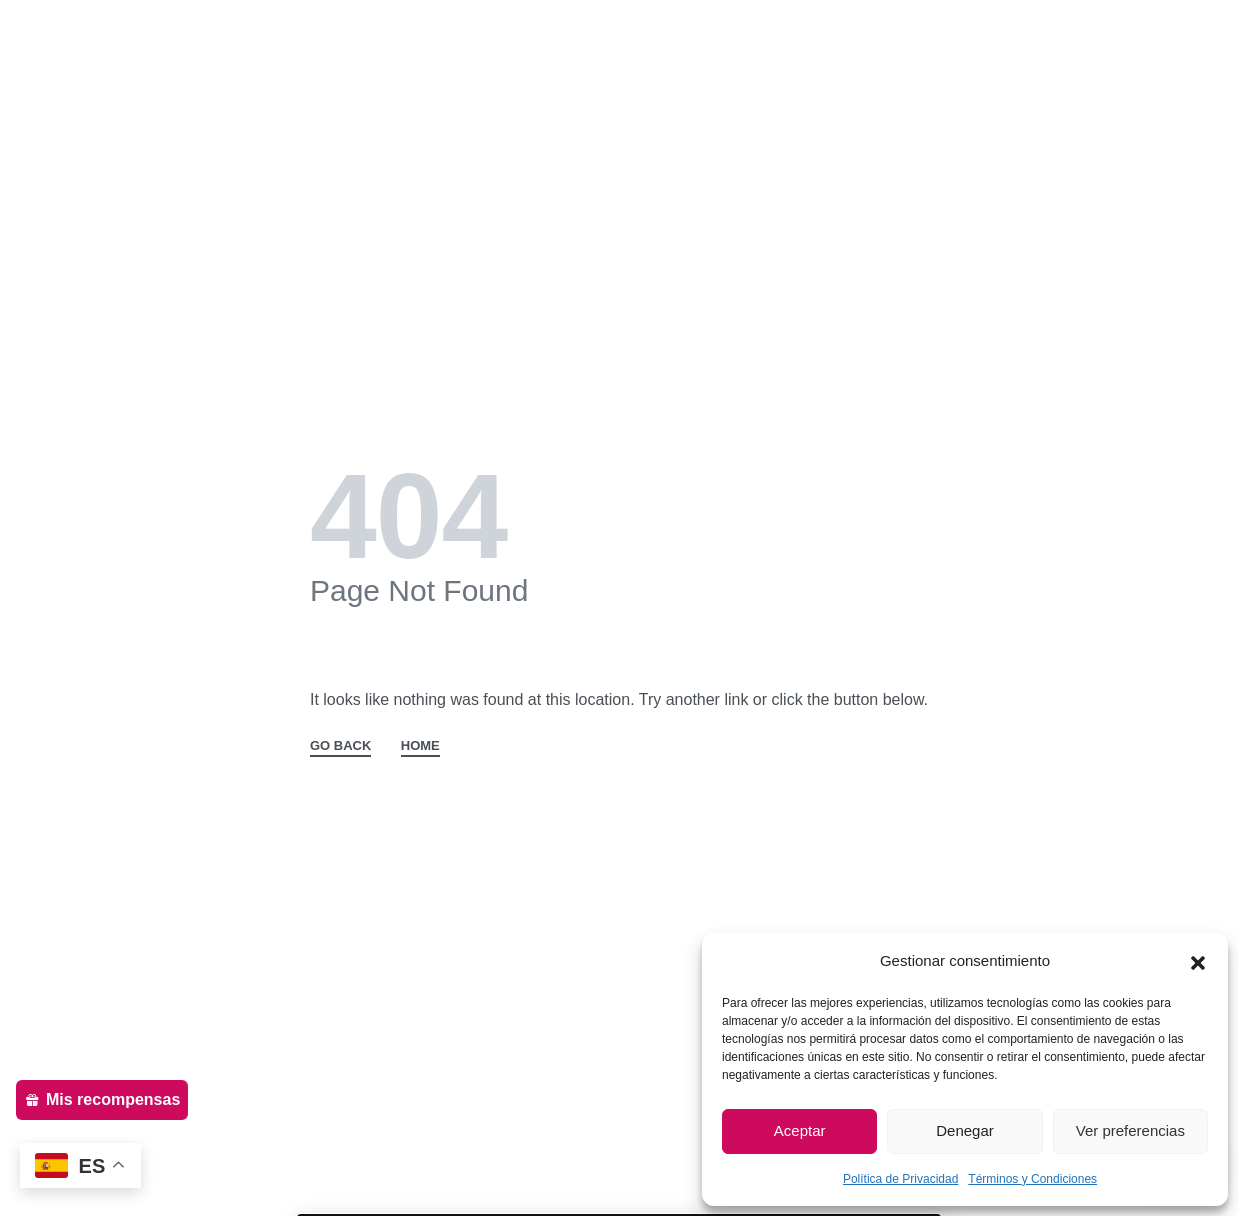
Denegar (965, 1130)
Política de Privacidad (900, 1179)
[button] (1198, 961)
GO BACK (340, 746)
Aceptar (800, 1130)
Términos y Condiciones (1032, 1179)
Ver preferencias (1130, 1130)
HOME (420, 746)
